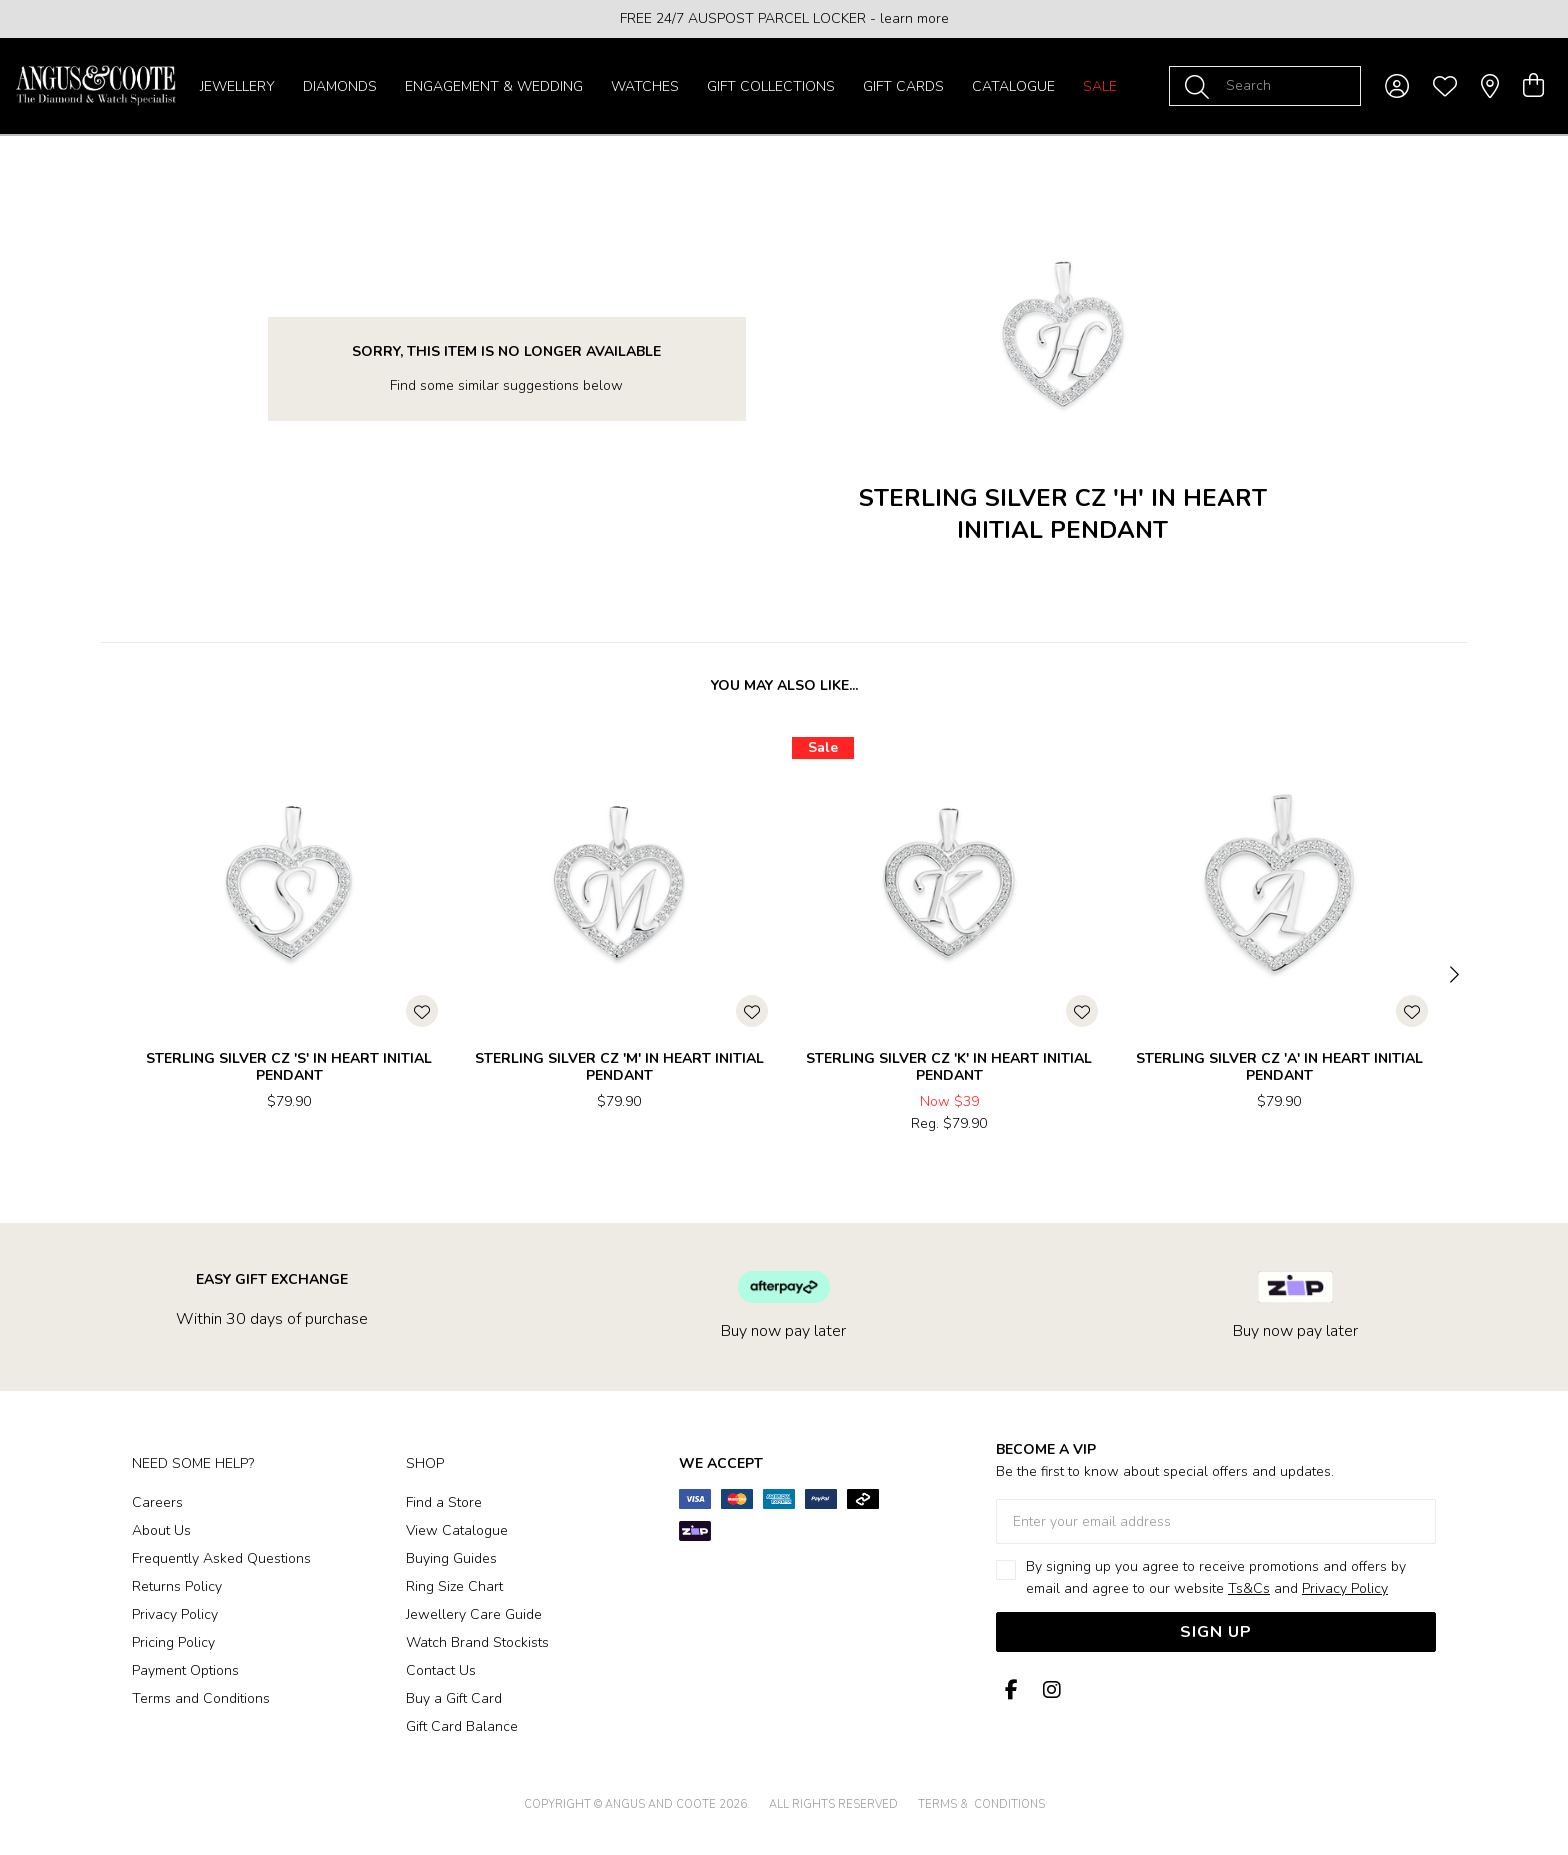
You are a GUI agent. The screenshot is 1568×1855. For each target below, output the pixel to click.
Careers (157, 1502)
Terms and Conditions (201, 1698)
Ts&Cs (1249, 1588)
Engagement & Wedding (494, 86)
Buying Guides (451, 1558)
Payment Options (185, 1670)
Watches (645, 86)
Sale (1100, 86)
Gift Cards (903, 86)
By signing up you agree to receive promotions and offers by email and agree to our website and (1216, 1577)
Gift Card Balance (462, 1726)
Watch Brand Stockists (477, 1642)
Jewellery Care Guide (474, 1614)
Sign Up (1216, 1632)
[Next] (1452, 976)
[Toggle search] (1201, 86)
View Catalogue (457, 1530)
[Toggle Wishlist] (422, 1011)
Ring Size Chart (454, 1586)
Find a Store (444, 1502)
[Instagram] (1048, 1690)
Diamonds (340, 86)
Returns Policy (177, 1586)
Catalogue (1013, 86)
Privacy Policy (175, 1614)
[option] (784, 19)
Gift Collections (771, 86)
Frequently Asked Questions (221, 1558)
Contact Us (441, 1670)
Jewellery (237, 86)
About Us (161, 1530)
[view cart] (1533, 86)
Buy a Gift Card (454, 1698)
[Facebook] (1012, 1690)
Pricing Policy (173, 1642)
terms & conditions (981, 1804)
